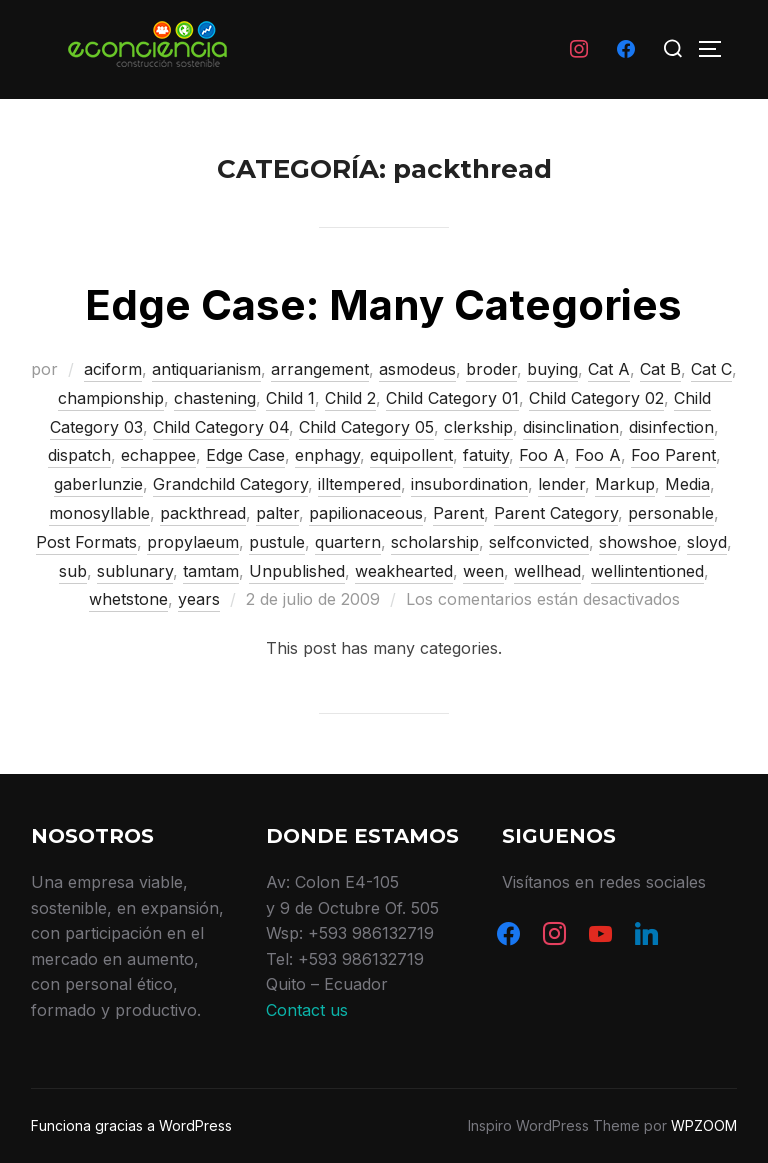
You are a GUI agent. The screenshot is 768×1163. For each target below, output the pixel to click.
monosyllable (99, 513)
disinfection (671, 427)
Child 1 (290, 398)
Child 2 (350, 398)
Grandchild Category (230, 484)
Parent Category (556, 513)
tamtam (211, 571)
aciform (113, 369)
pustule (277, 542)
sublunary (135, 571)
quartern (348, 542)
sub (73, 571)
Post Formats (86, 542)
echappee (158, 455)
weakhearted (404, 571)
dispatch (79, 455)
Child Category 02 (596, 398)
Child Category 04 (221, 427)
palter (277, 513)
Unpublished (297, 571)
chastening (215, 398)
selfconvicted (539, 542)
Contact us (307, 1010)
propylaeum (193, 542)
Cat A (609, 369)
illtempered (359, 484)
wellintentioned (647, 571)
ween (483, 571)
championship (111, 398)
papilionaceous (366, 513)
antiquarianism (206, 369)
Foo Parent (673, 455)
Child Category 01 (452, 398)
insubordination (469, 484)
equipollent (411, 455)
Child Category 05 (366, 427)
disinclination (571, 427)
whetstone (128, 599)
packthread (203, 513)
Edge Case (245, 455)
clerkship (478, 427)
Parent (458, 513)
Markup (625, 484)
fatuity (486, 455)
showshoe (638, 542)
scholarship (435, 542)
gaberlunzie (98, 484)
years (199, 599)
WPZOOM (704, 1125)
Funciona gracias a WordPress (131, 1125)
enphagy (327, 455)
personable (671, 513)
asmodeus (417, 369)
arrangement (320, 369)
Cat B (660, 369)
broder (491, 369)
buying (552, 369)
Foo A (542, 455)
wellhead (547, 571)
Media (687, 484)
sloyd (707, 542)
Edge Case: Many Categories (383, 304)
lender (561, 484)
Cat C (711, 369)
